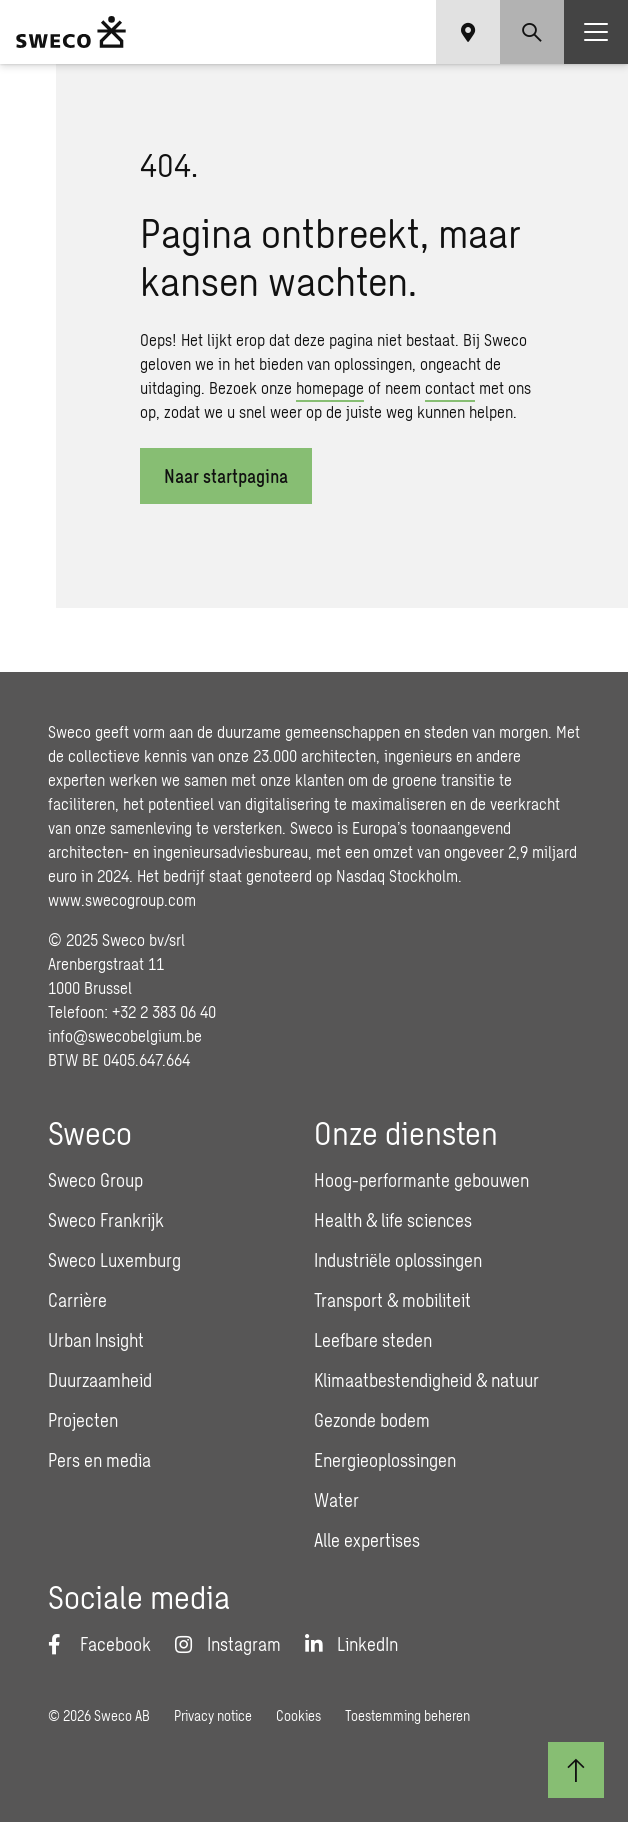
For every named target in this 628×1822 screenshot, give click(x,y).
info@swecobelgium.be (125, 1035)
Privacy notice (213, 1715)
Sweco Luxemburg (114, 1260)
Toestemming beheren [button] (407, 1715)
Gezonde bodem (372, 1420)
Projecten (83, 1420)
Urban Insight (96, 1340)
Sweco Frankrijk (106, 1220)
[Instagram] (228, 1644)
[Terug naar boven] (576, 1770)
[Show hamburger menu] (596, 32)
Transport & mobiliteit (392, 1300)
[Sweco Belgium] (71, 32)
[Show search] (532, 32)
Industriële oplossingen (398, 1260)
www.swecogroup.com (122, 899)
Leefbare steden (373, 1340)
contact (450, 387)
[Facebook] (99, 1644)
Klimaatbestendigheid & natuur (426, 1380)
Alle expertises (367, 1540)
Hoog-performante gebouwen (421, 1180)
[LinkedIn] (351, 1644)
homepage (330, 387)
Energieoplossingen (385, 1460)
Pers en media (99, 1460)
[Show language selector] (468, 32)
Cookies (298, 1715)
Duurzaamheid (100, 1380)
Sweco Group (95, 1180)
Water (336, 1500)
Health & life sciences (393, 1220)
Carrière (77, 1300)
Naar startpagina (226, 476)
